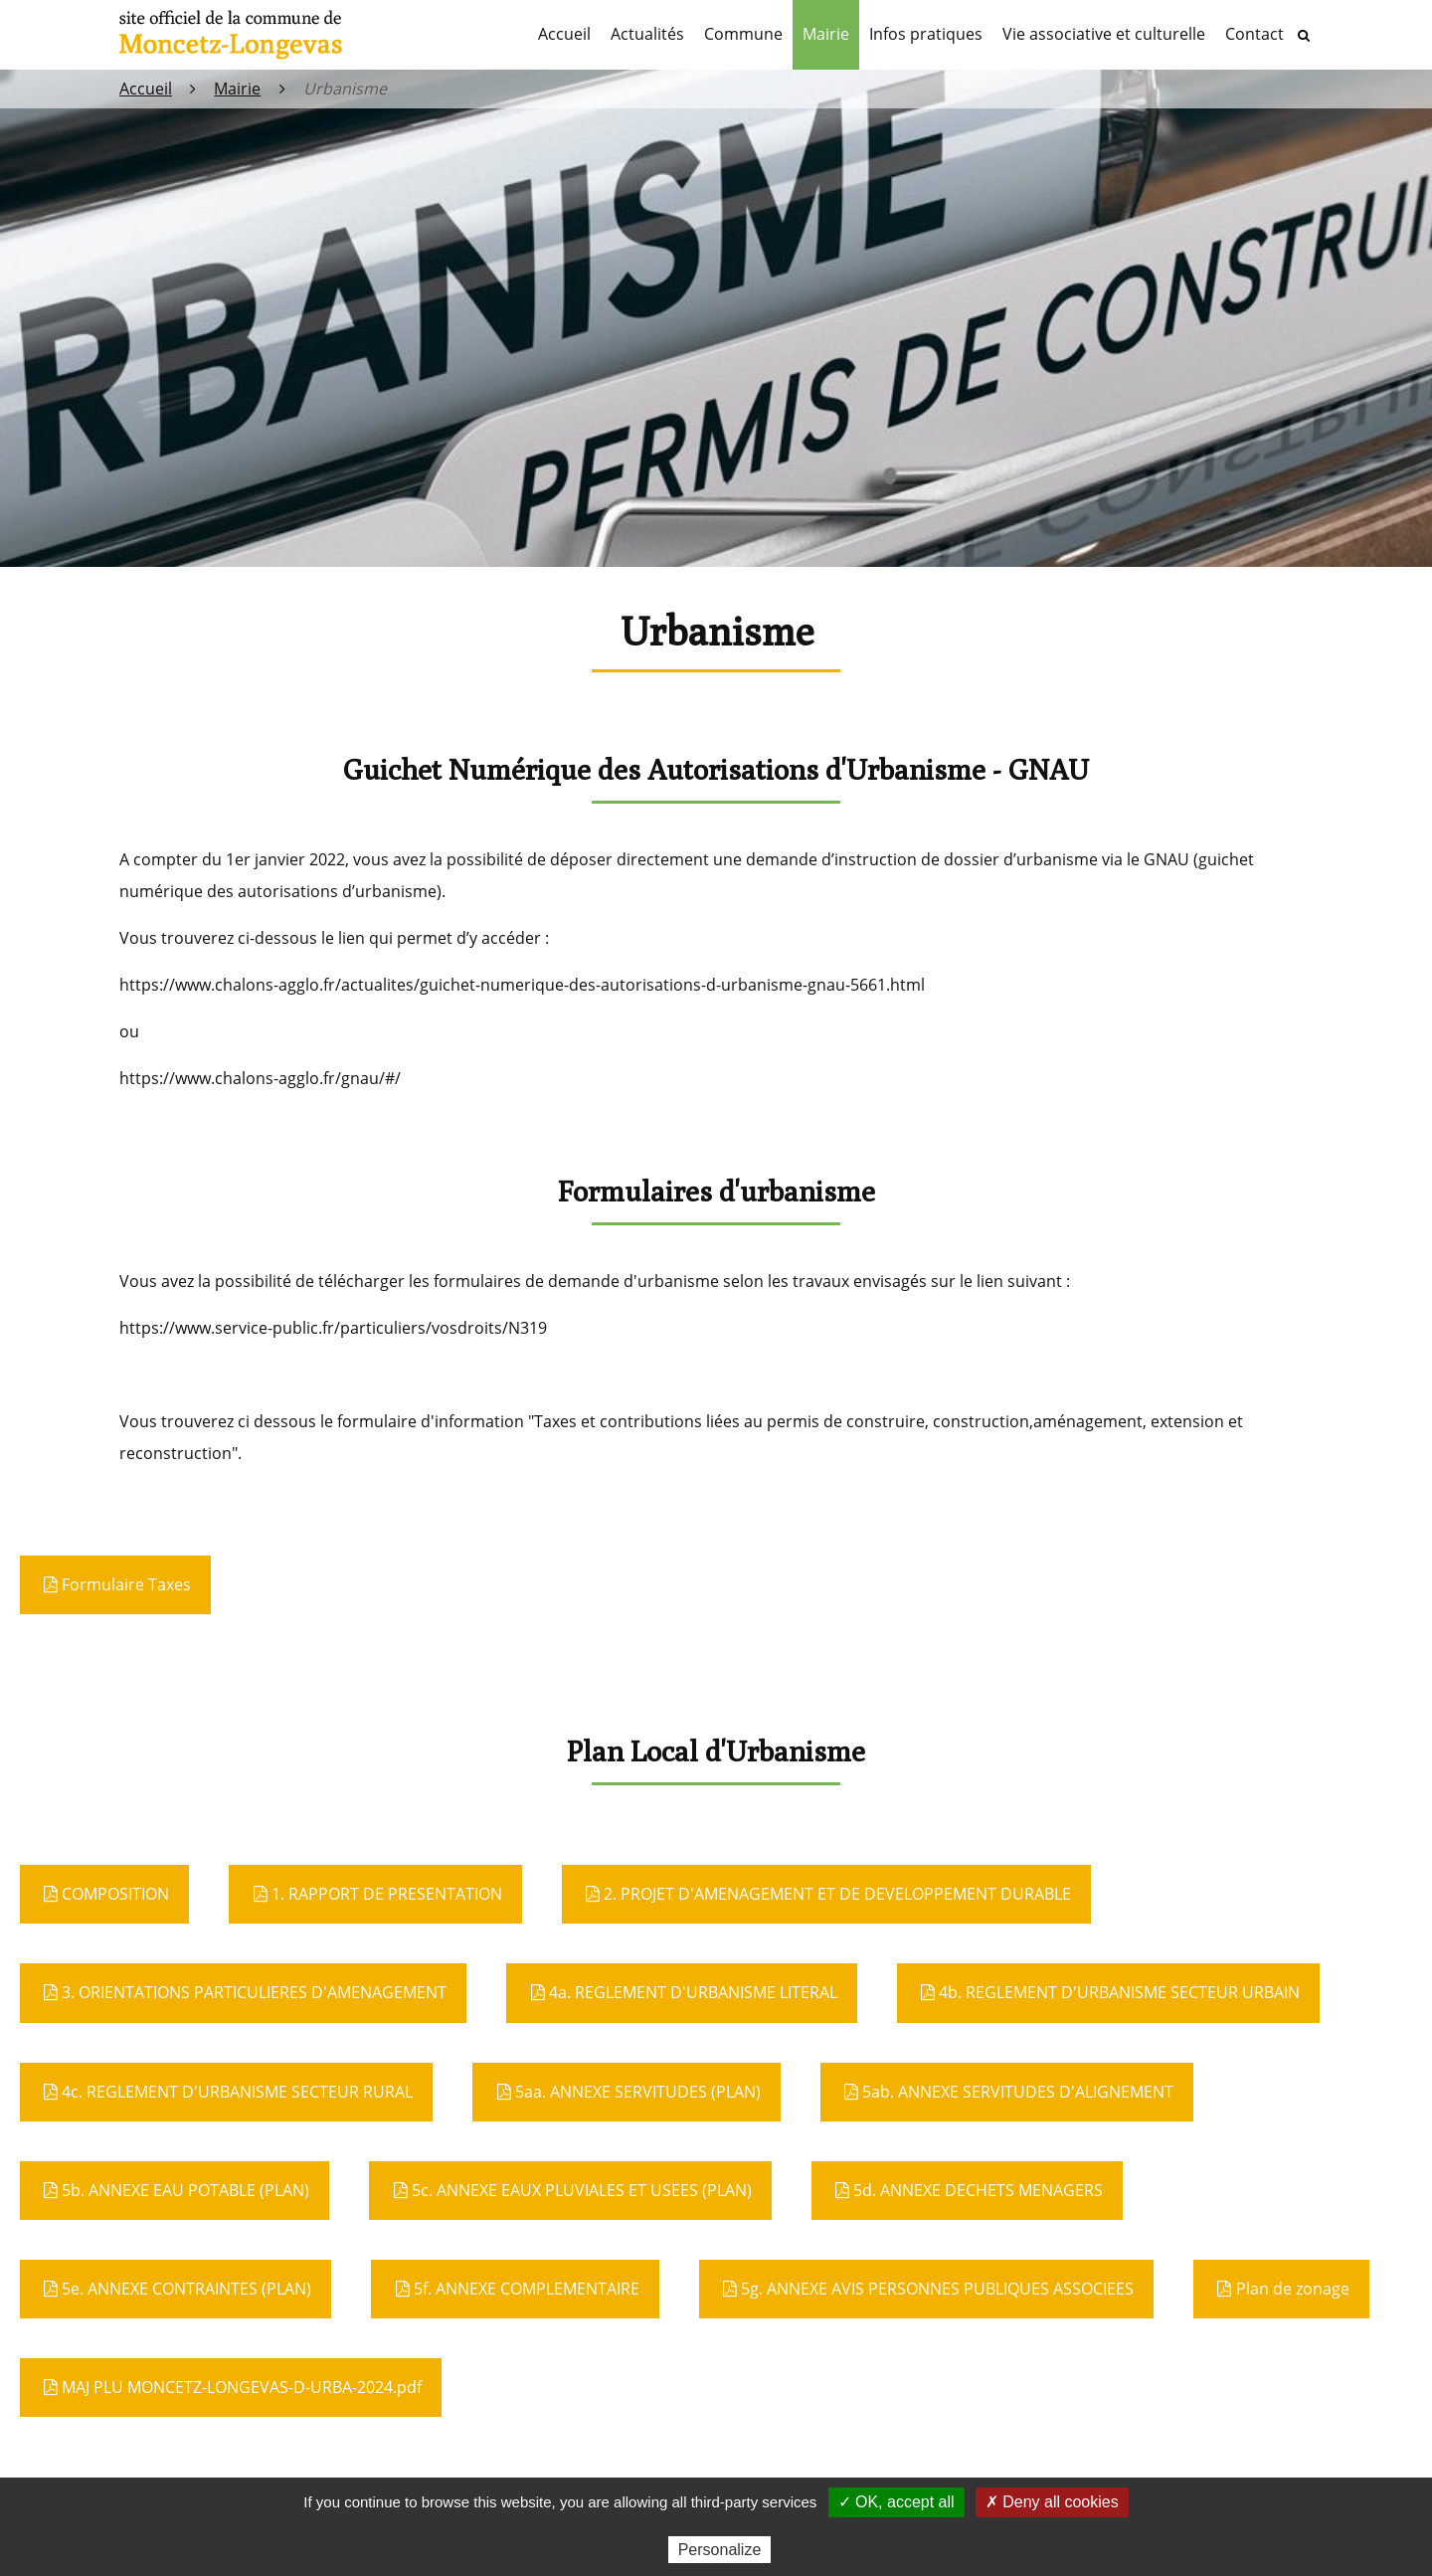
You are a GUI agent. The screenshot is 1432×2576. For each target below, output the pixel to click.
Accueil (564, 34)
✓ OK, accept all (896, 2501)
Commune (743, 34)
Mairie (826, 34)
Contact (1254, 34)
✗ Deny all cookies (1052, 2501)
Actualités (647, 34)
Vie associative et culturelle (1103, 34)
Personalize (720, 2549)
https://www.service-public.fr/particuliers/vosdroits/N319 (333, 1328)
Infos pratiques (926, 34)
